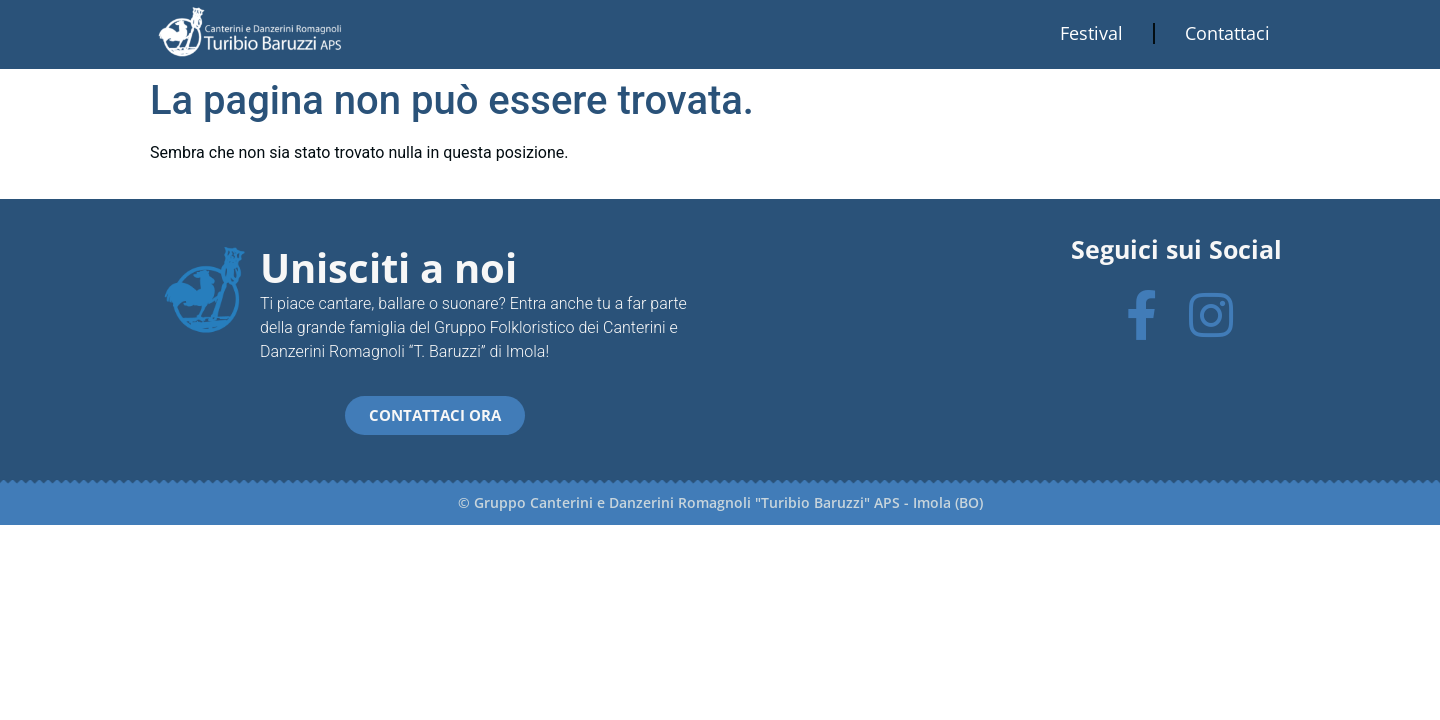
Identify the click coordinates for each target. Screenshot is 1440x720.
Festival (1091, 33)
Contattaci (1227, 33)
